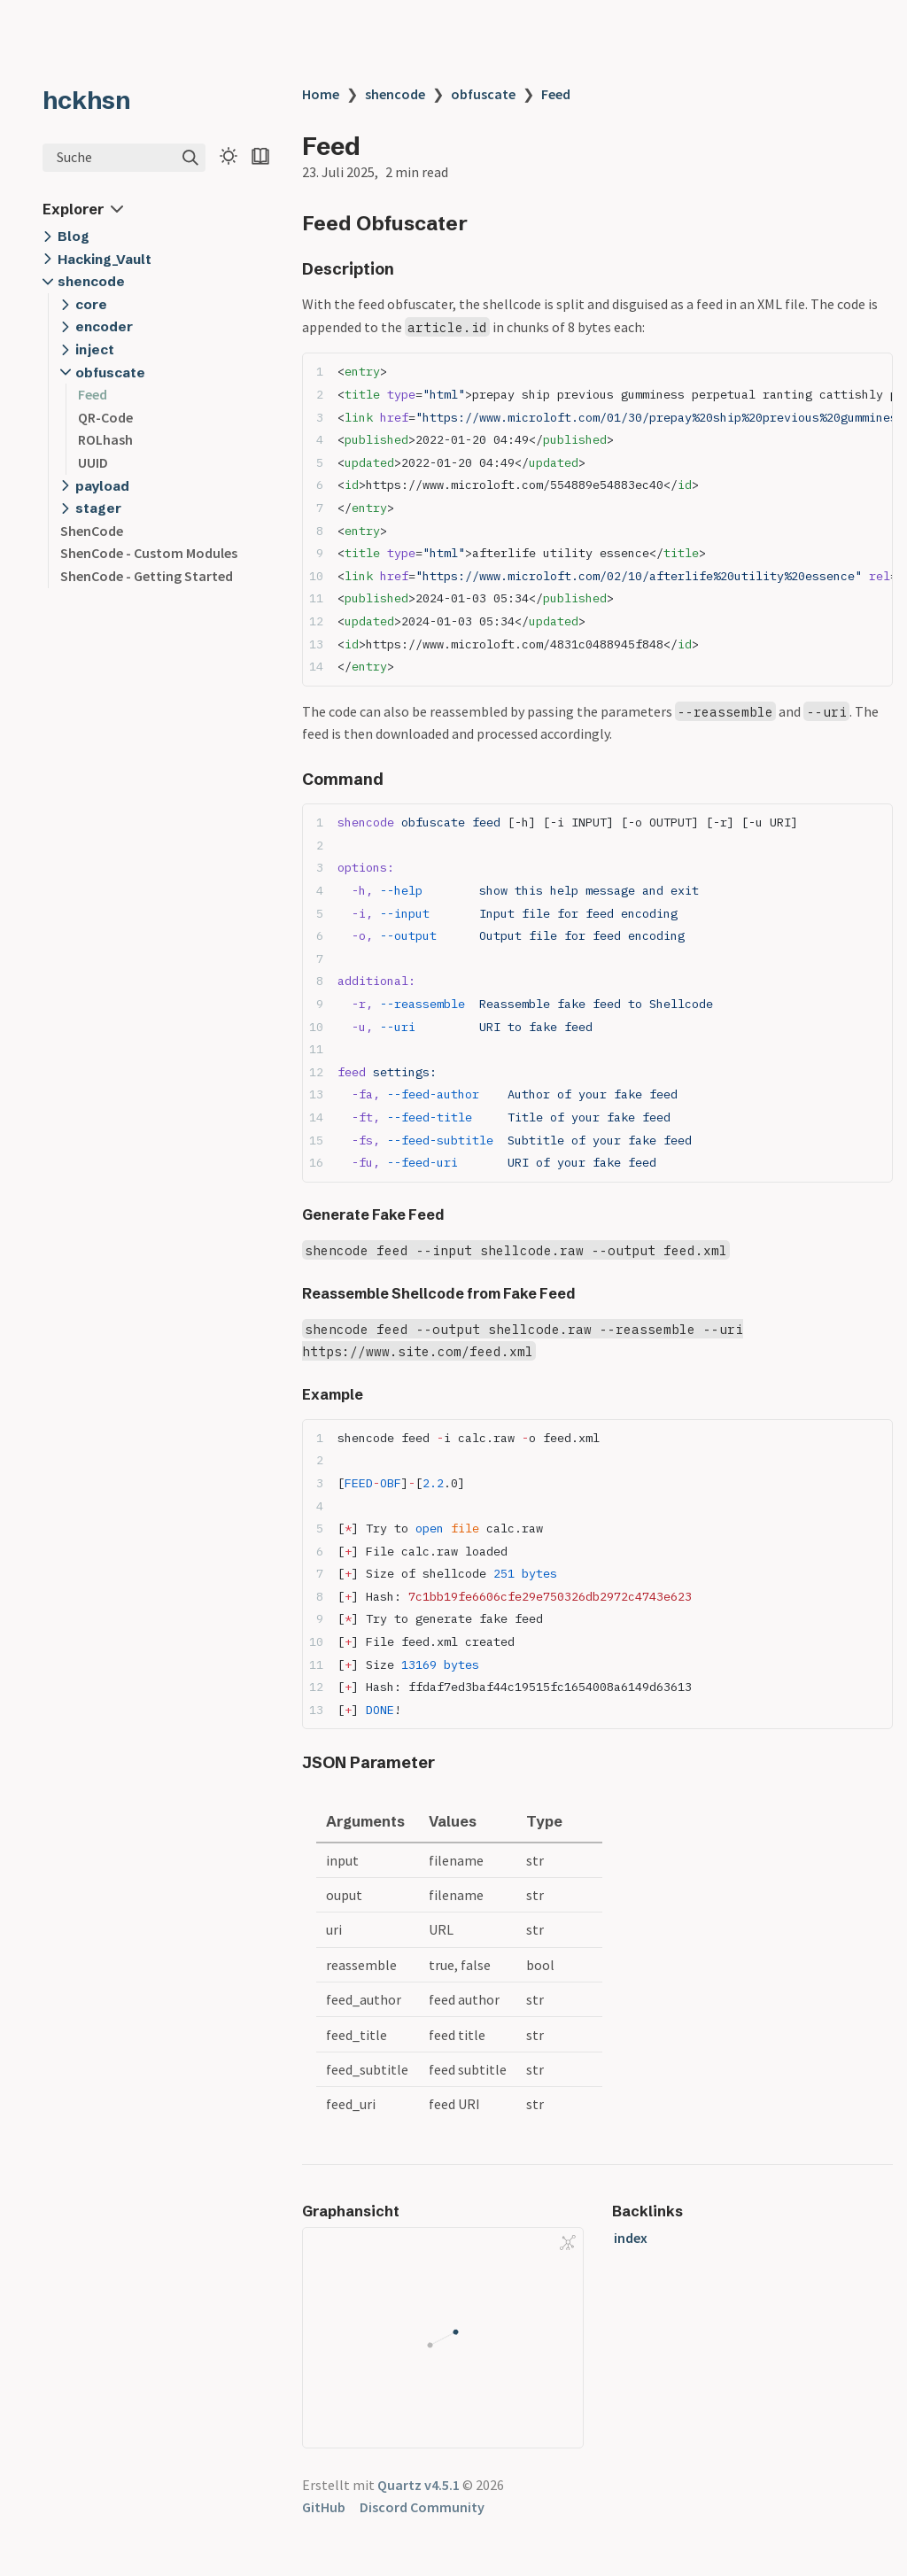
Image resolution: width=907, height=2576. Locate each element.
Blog (73, 236)
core (91, 304)
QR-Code (105, 417)
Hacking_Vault (104, 259)
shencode (91, 281)
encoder (104, 326)
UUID (93, 462)
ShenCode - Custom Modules (148, 553)
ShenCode (91, 530)
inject (94, 349)
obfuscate (110, 372)
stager (98, 508)
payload (102, 485)
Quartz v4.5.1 (418, 2485)
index (630, 2237)
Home (320, 94)
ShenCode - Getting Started (146, 576)
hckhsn (87, 100)
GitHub (323, 2507)
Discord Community (422, 2507)
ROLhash (105, 439)
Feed (92, 394)
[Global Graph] (567, 2243)
